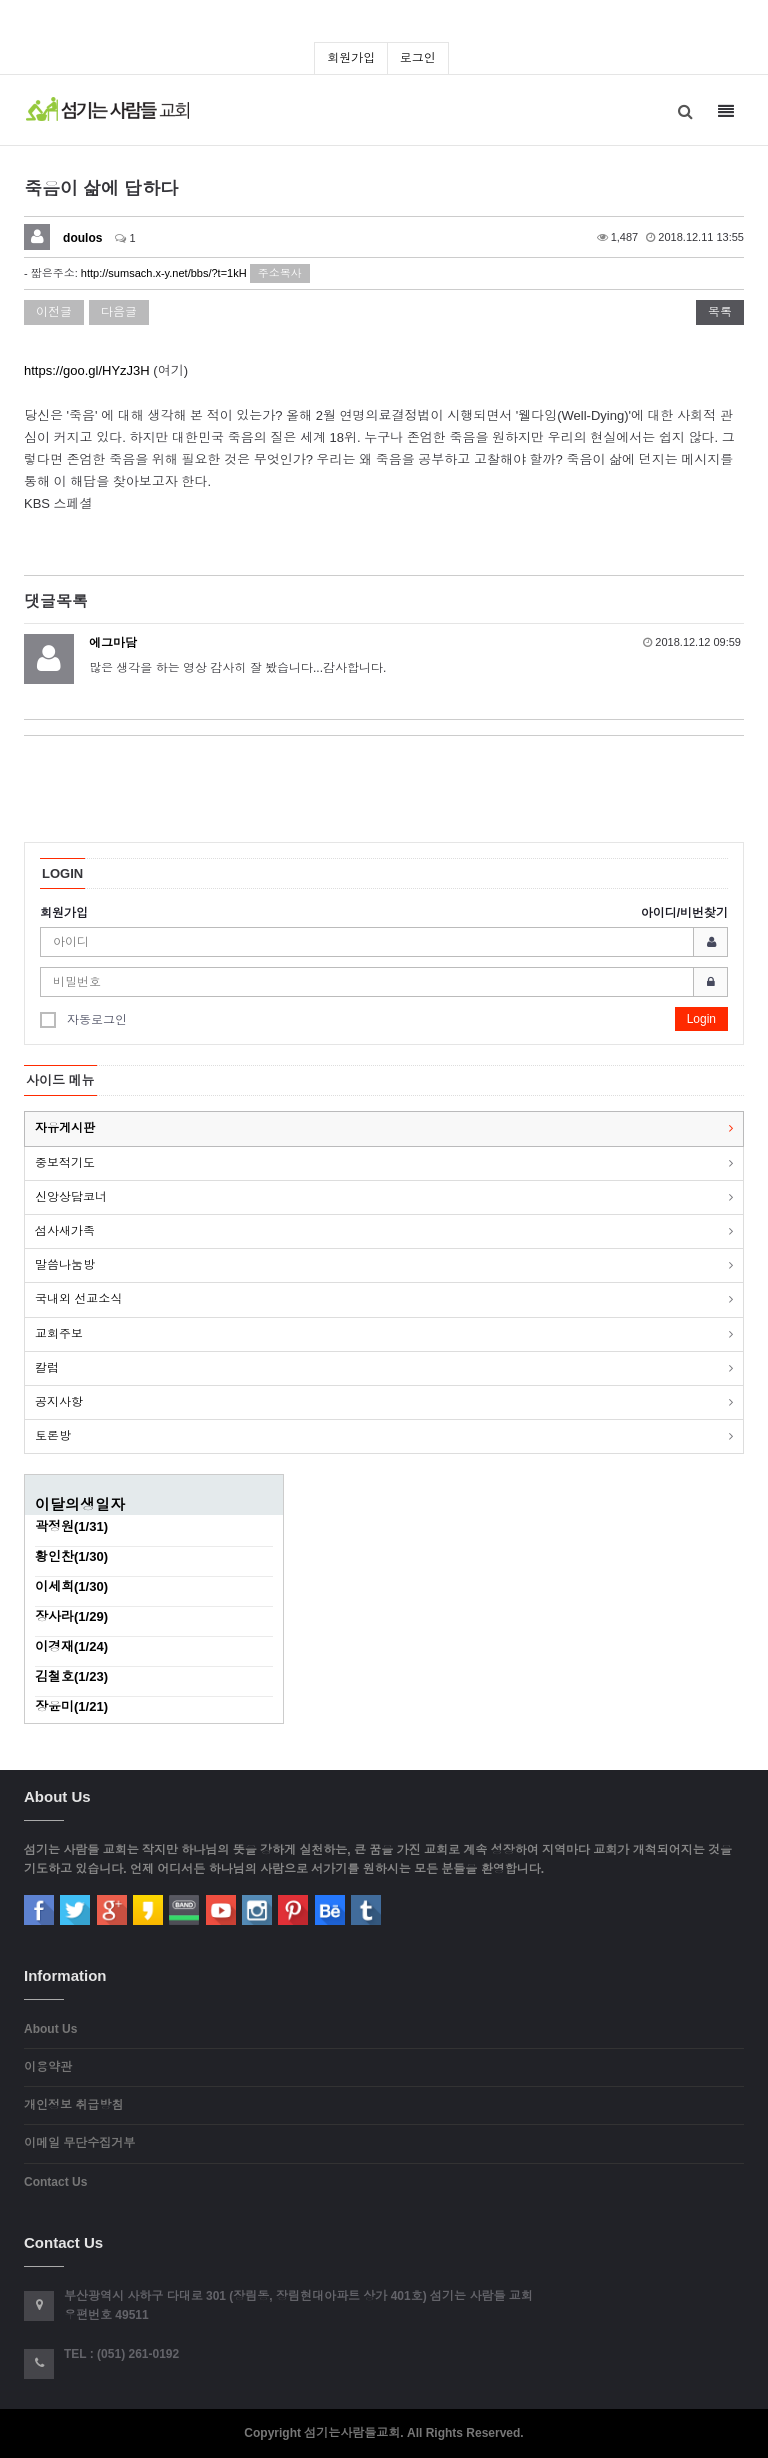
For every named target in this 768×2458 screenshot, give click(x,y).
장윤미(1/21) (71, 1706)
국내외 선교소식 (78, 1299)
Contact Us (55, 2182)
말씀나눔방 (65, 1265)
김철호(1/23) (71, 1676)
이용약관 (48, 2067)
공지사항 (59, 1402)
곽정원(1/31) (71, 1526)
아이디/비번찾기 (684, 913)
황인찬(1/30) (71, 1556)
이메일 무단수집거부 (79, 2143)
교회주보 (59, 1334)
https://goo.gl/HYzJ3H (87, 370)
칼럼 (47, 1368)
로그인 (418, 58)
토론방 (53, 1436)
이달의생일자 (80, 1504)
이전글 (54, 312)
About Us (50, 2029)
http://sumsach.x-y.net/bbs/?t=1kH (164, 273)
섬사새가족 (65, 1231)
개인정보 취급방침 (73, 2105)
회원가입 (351, 58)
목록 (720, 312)
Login (701, 1019)
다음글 (119, 312)
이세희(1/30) (71, 1586)
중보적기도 (65, 1163)
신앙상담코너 (71, 1197)
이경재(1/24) (71, 1646)
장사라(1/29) (71, 1616)
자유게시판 (65, 1128)
